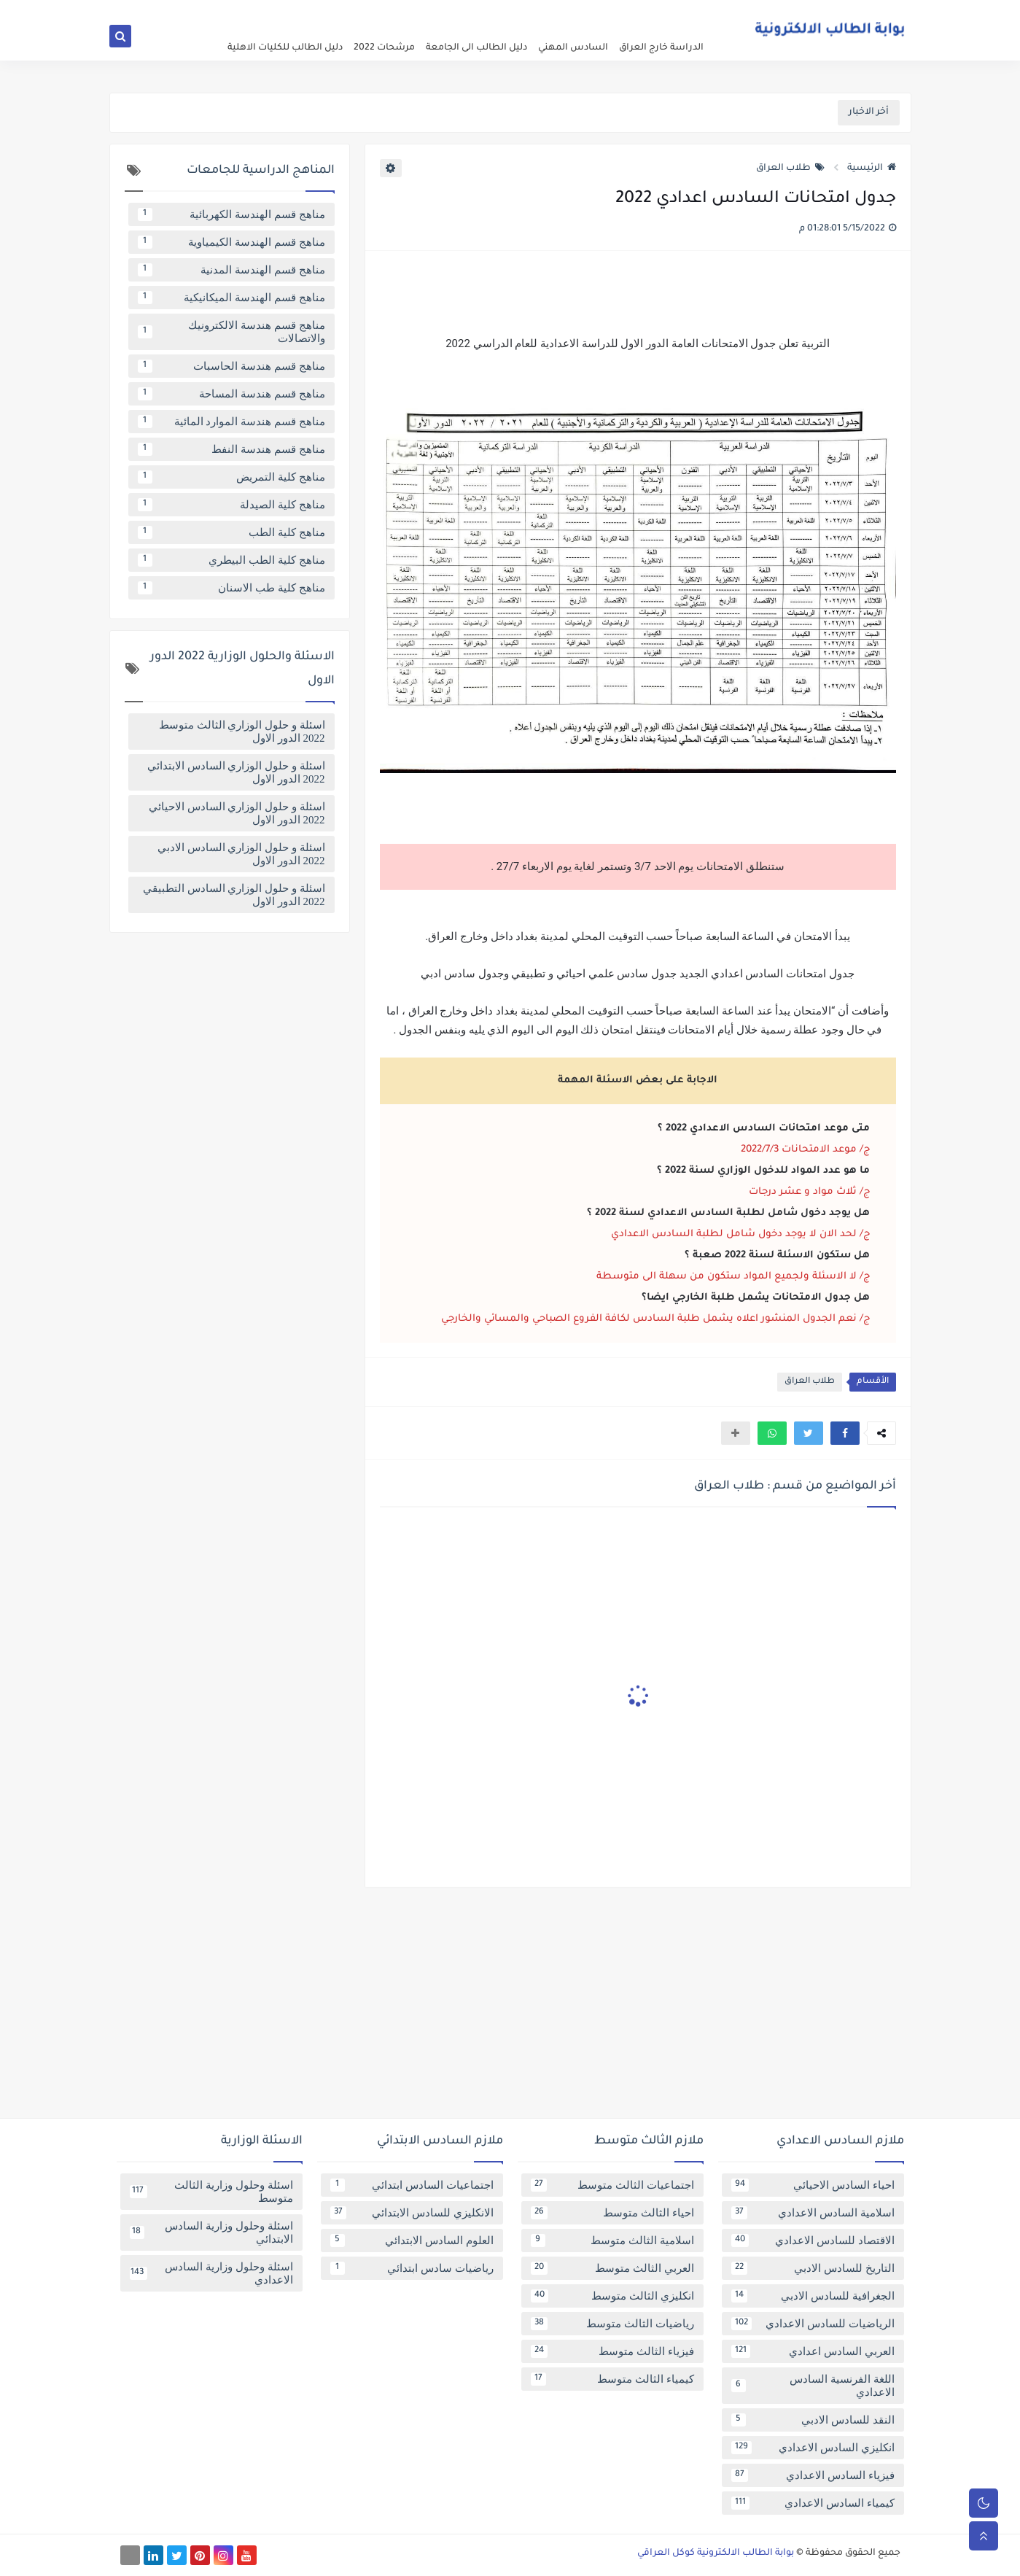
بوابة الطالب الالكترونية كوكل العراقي (715, 2553)
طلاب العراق (790, 168)
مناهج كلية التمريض (231, 477)
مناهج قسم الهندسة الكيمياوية (231, 242)
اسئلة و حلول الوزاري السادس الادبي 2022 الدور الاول (241, 854)
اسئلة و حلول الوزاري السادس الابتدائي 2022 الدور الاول (236, 772)
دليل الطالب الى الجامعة (476, 48)
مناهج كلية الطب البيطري (231, 560)
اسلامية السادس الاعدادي (813, 2212)
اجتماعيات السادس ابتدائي (412, 2185)
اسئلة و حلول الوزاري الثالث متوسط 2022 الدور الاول (242, 731)
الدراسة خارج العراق (661, 48)
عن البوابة (694, 11)
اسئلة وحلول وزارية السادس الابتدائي (211, 2232)
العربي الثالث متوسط (612, 2268)
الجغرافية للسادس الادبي (813, 2296)
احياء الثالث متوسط (612, 2212)
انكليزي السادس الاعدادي (813, 2447)
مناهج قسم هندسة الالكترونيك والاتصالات (231, 331)
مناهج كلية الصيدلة (231, 504)
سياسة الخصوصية (634, 11)
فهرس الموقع (565, 11)
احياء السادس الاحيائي (813, 2185)
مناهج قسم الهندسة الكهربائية (231, 214)
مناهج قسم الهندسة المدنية (231, 269)
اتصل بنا (515, 11)
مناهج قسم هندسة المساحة (231, 393)
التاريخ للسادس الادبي (813, 2268)
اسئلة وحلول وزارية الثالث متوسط (211, 2191)
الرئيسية (871, 168)
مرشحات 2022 (384, 48)
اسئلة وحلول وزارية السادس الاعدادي (211, 2273)
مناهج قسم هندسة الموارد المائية (231, 421)
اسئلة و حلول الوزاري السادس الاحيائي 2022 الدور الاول (237, 813)
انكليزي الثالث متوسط (612, 2296)
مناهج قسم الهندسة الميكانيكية (231, 297)
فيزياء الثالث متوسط (612, 2351)
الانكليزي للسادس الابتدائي (412, 2212)
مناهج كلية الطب (231, 532)
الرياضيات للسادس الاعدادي (813, 2323)
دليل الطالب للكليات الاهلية (285, 48)
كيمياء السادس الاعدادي (813, 2503)
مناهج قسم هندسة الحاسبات (231, 366)
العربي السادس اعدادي (813, 2351)
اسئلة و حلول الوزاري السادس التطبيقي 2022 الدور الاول (234, 894)
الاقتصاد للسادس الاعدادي (813, 2240)
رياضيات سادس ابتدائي (412, 2268)
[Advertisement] (510, 2008)
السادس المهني (573, 48)
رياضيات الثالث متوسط (612, 2323)
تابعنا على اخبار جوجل (453, 11)
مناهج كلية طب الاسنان (231, 587)
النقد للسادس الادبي (813, 2419)
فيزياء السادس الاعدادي (813, 2475)
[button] (845, 1433)
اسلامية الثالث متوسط (612, 2240)
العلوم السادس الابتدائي (412, 2240)
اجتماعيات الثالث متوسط (612, 2185)
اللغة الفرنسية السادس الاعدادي (813, 2385)
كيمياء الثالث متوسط (612, 2379)
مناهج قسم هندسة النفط (231, 449)
